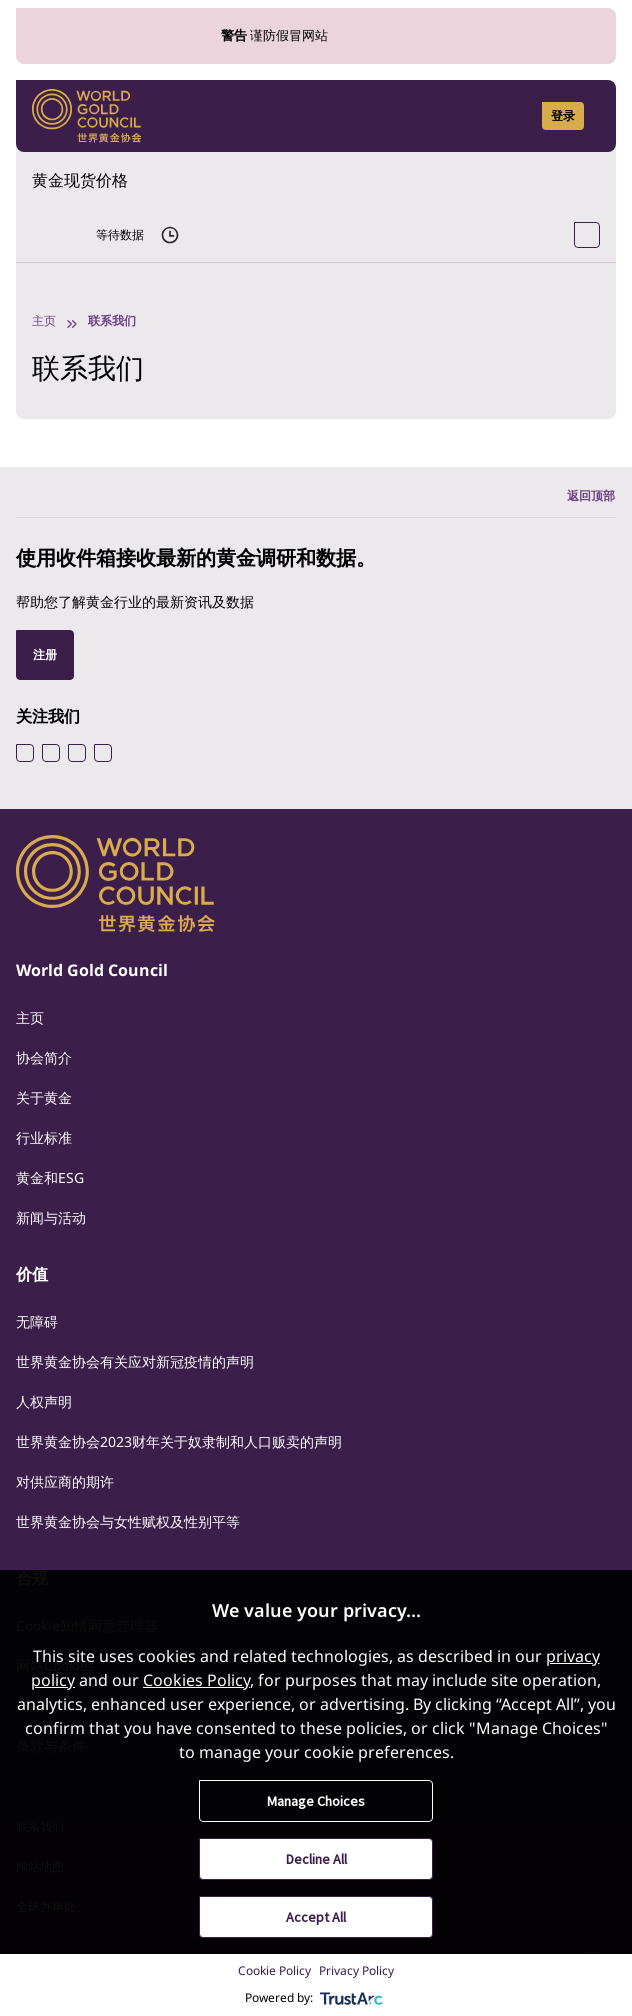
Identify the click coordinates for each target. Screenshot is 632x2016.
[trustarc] (352, 1998)
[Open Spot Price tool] (587, 235)
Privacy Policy (356, 1970)
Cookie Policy (274, 1970)
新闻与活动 (51, 1217)
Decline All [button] (316, 1859)
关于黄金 (44, 1097)
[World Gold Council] (87, 116)
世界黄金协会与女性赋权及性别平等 (128, 1521)
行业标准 (44, 1137)
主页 (44, 320)
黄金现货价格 (80, 180)
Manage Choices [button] (316, 1801)
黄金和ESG (50, 1177)
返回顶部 (591, 495)
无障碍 (37, 1321)
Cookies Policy (196, 1680)
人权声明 (44, 1401)
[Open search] (514, 116)
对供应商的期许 (65, 1481)
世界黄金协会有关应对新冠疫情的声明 (135, 1361)
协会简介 (44, 1057)
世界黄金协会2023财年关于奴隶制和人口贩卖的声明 (179, 1441)
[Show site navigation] (592, 116)
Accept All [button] (316, 1917)
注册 (45, 654)
